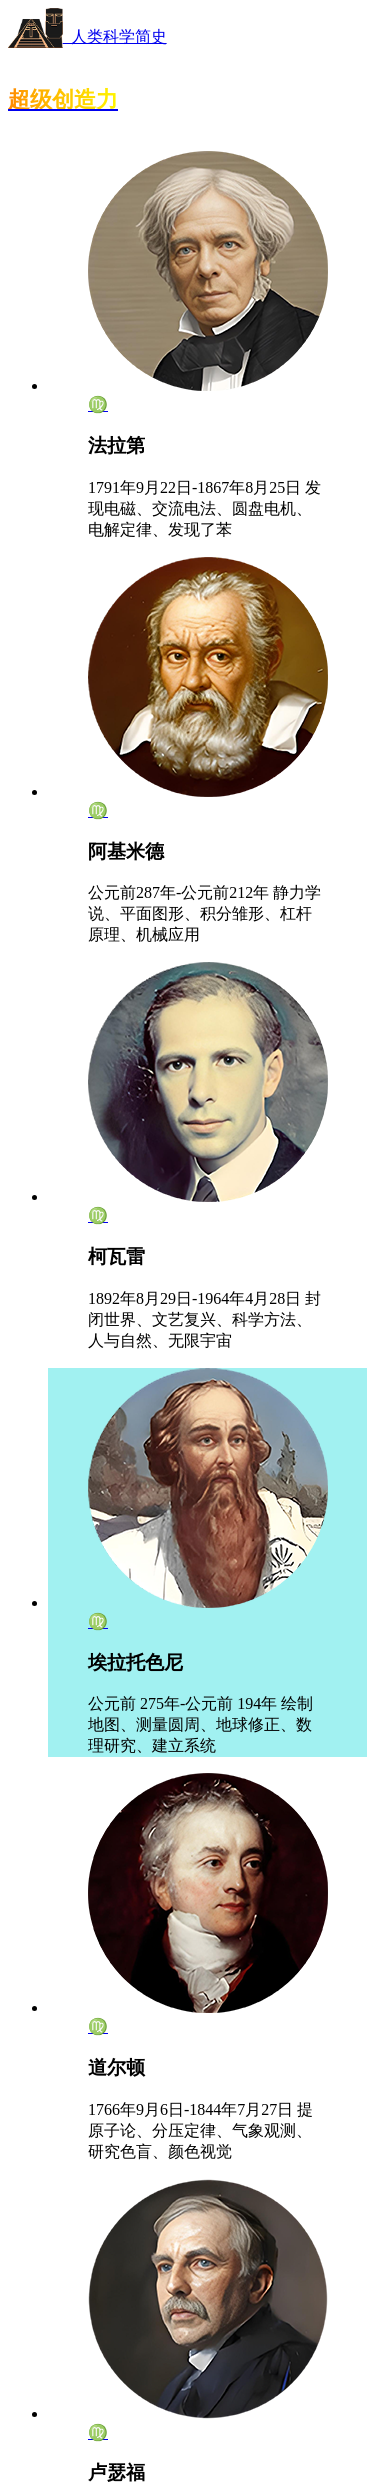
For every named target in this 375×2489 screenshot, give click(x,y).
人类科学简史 (87, 36)
